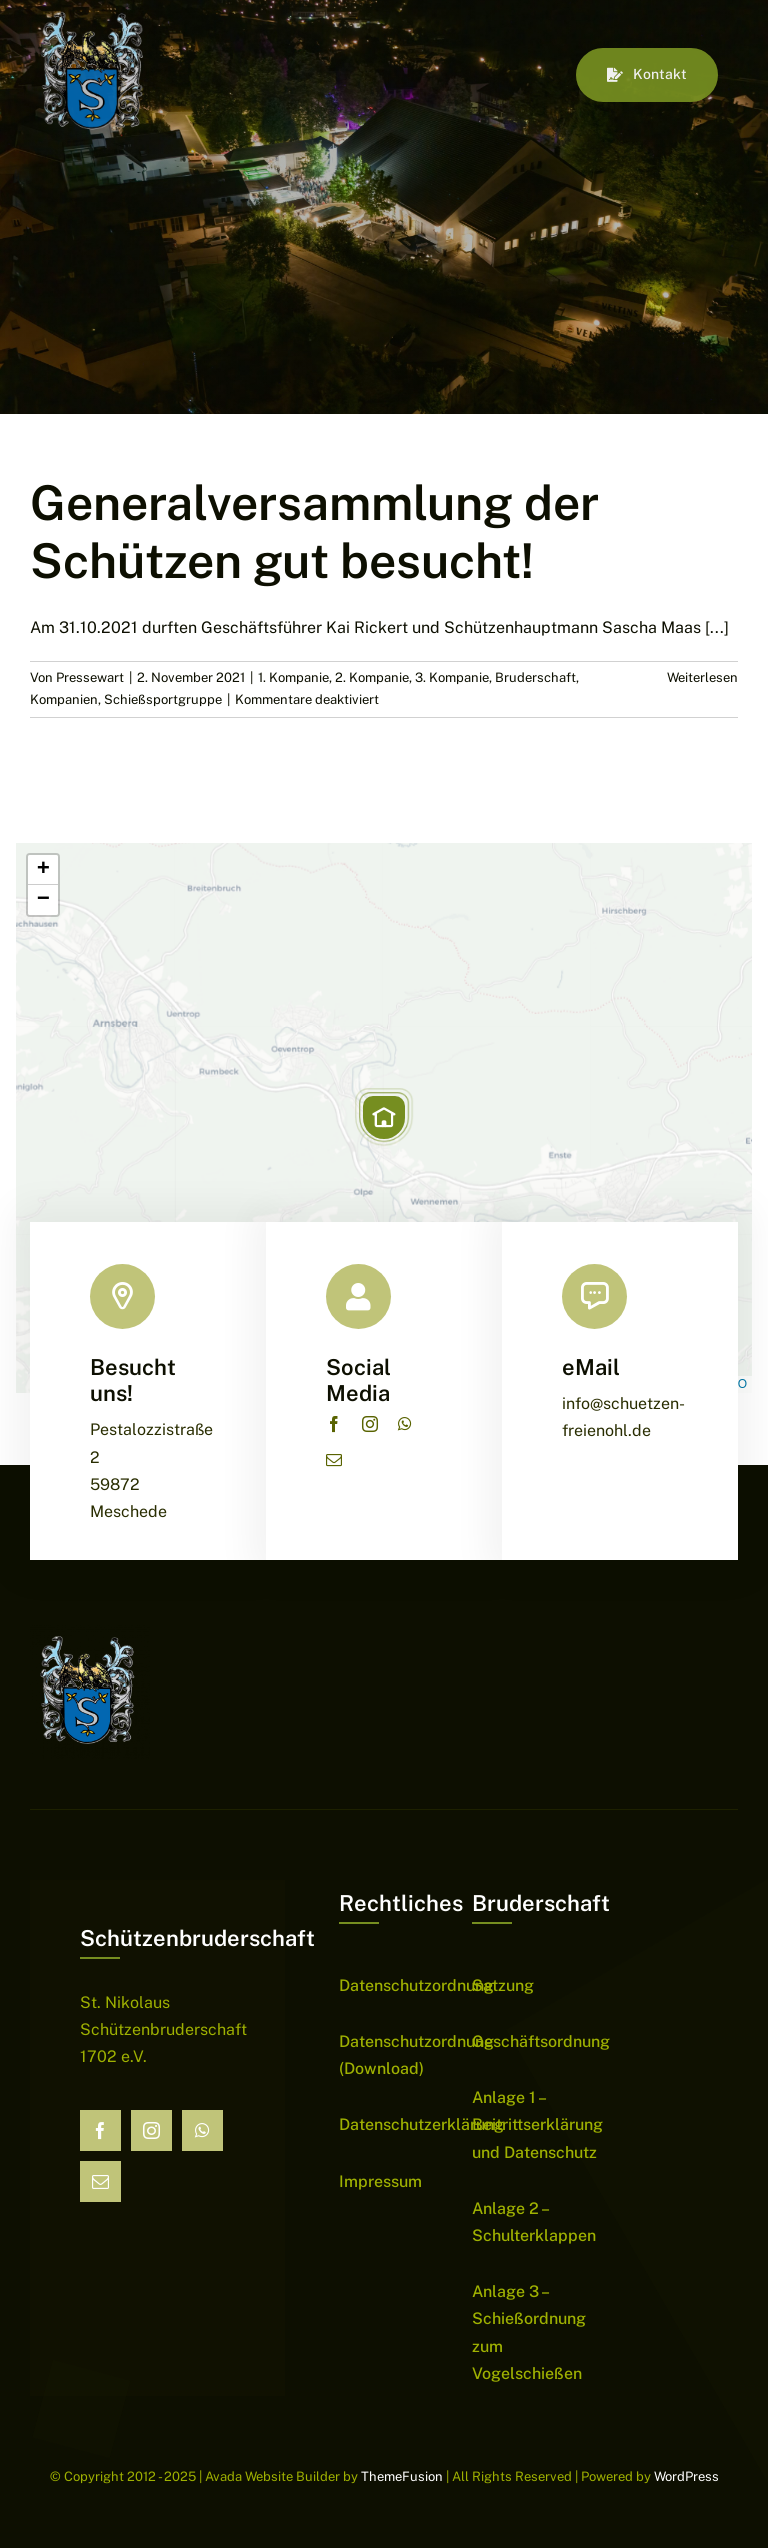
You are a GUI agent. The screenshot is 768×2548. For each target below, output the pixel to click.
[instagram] (370, 1424)
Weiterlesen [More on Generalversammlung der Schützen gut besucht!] (702, 677)
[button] (384, 1117)
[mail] (334, 1460)
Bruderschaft (535, 677)
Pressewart (90, 677)
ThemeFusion (402, 2476)
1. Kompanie (293, 677)
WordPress (686, 2476)
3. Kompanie (452, 677)
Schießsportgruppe (163, 699)
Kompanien (64, 699)
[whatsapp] (405, 1424)
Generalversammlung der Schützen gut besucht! (314, 531)
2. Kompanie (372, 677)
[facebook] (334, 1424)
